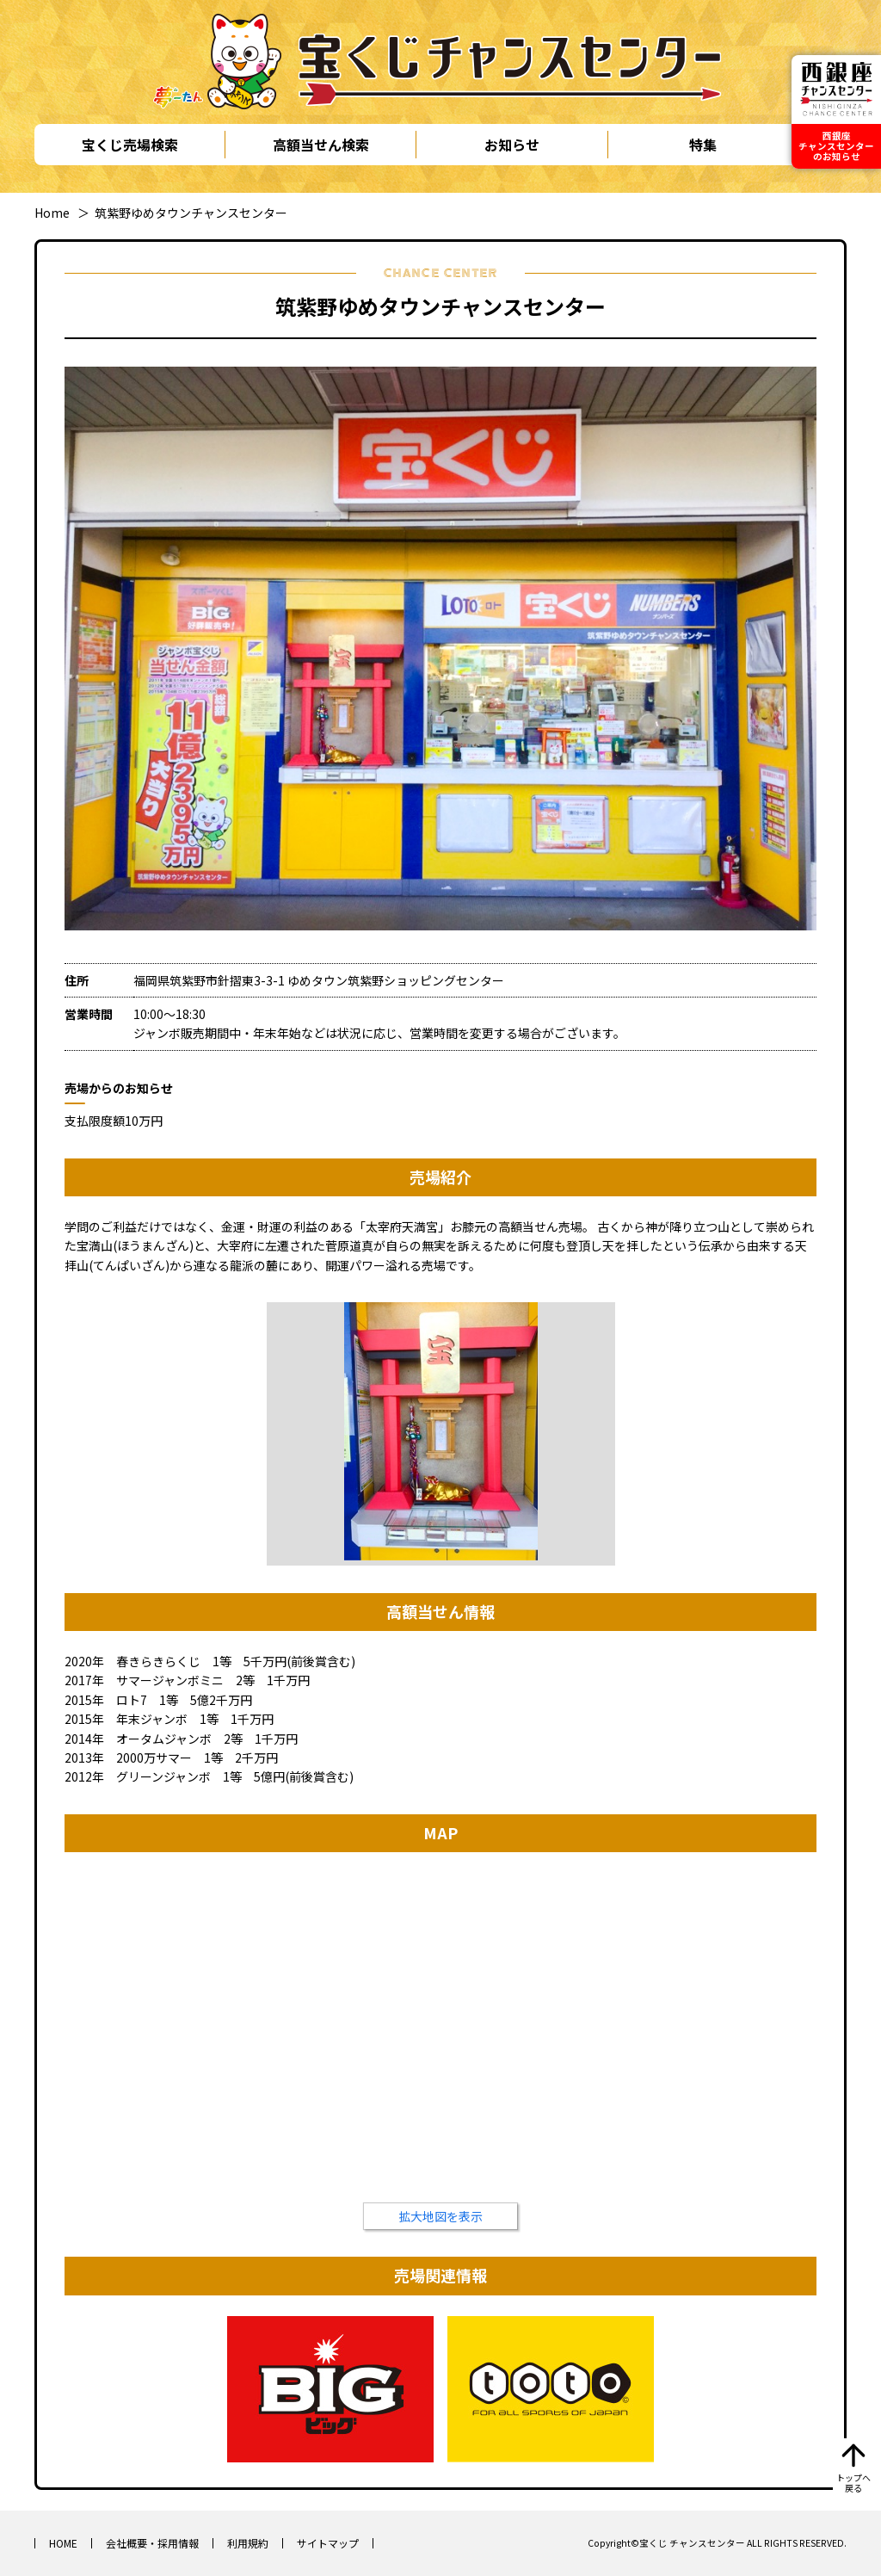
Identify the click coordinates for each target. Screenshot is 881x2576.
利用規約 (247, 2543)
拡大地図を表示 (440, 2216)
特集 (703, 144)
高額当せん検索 (321, 144)
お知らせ (511, 144)
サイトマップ (328, 2543)
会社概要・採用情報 (152, 2543)
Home (52, 212)
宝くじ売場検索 (130, 144)
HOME (63, 2543)
